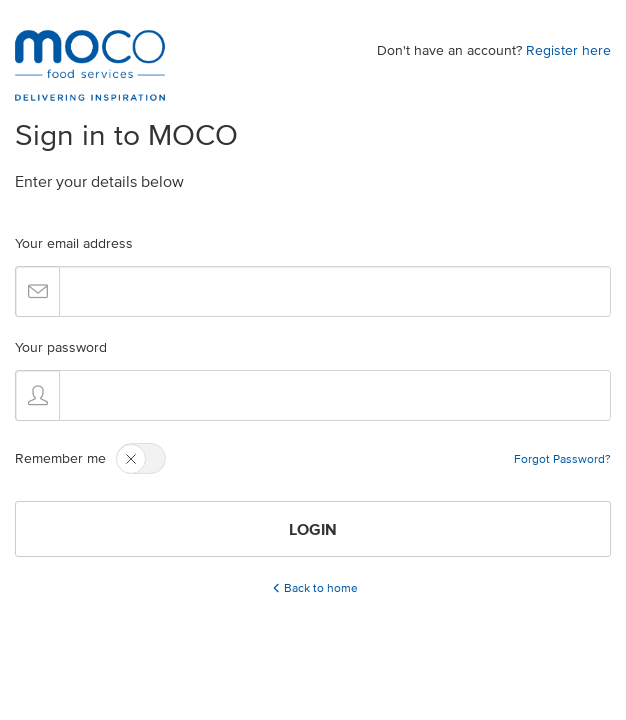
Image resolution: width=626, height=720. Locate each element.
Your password (61, 347)
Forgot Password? (562, 458)
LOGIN (313, 529)
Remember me (60, 458)
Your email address (74, 243)
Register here (568, 50)
